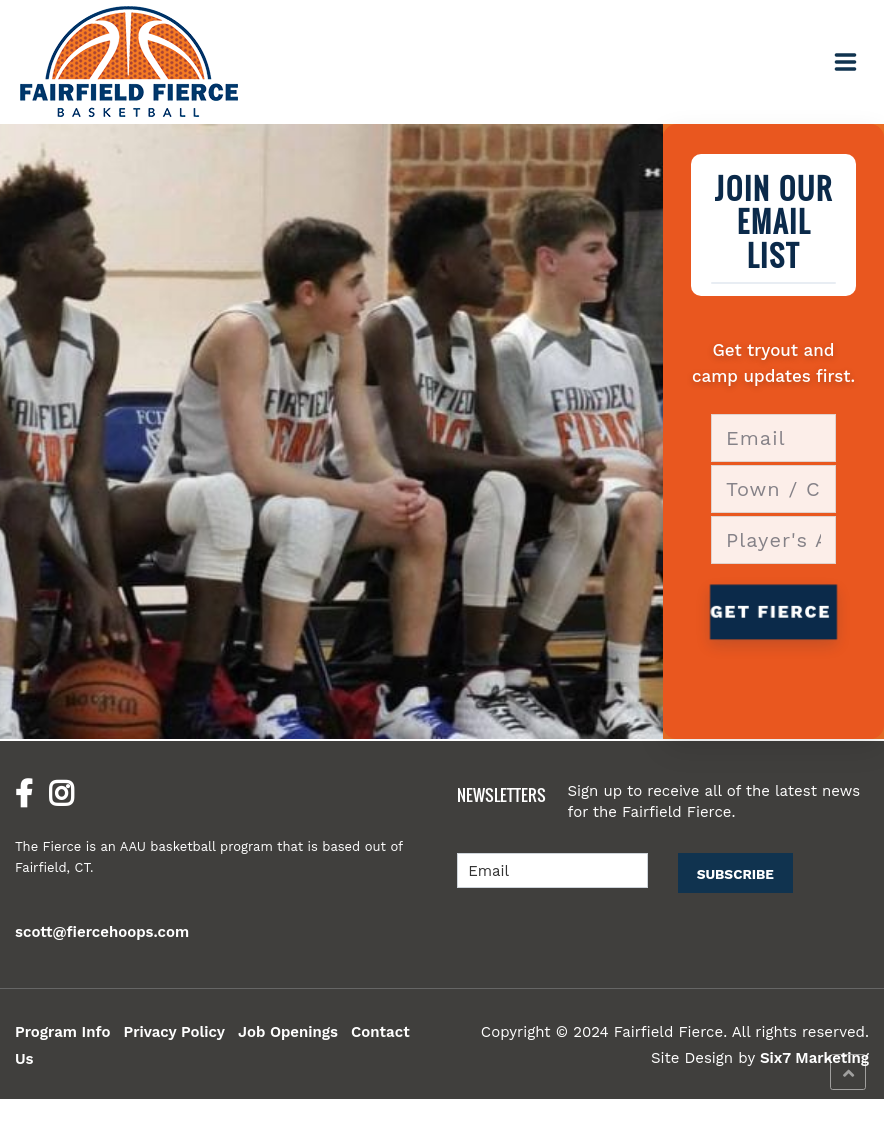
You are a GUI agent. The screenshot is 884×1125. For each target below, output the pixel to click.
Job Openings (288, 1032)
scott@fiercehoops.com (102, 932)
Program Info (62, 1032)
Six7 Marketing (814, 1058)
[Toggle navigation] (846, 62)
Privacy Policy (174, 1032)
